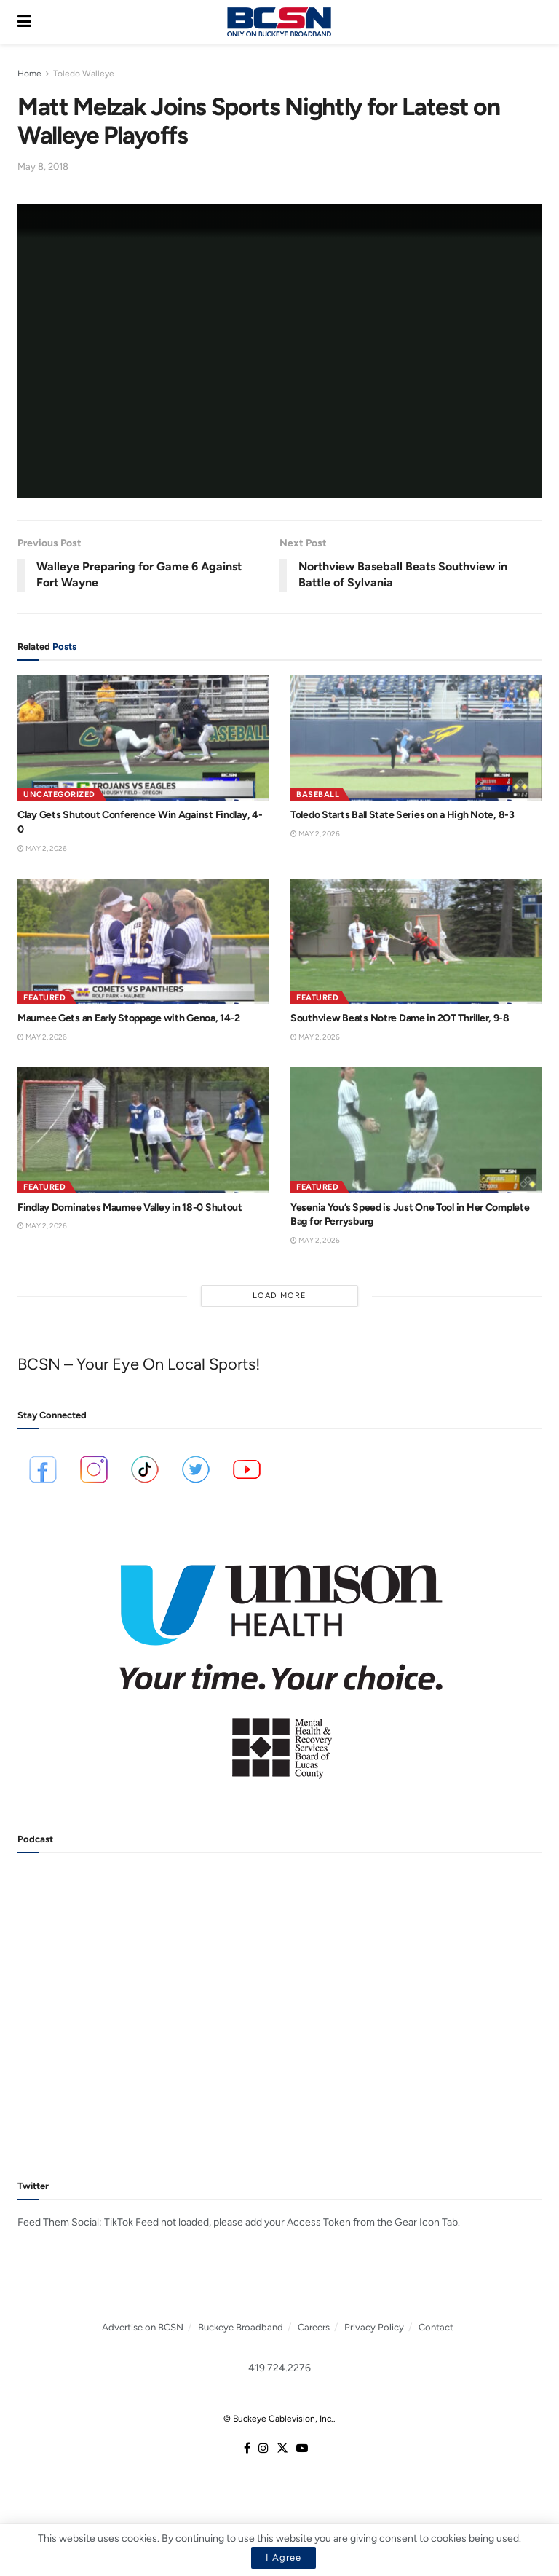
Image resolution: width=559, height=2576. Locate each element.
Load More (279, 1295)
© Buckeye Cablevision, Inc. (278, 2419)
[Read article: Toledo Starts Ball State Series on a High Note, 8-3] (416, 738)
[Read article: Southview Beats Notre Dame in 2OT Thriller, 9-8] (416, 942)
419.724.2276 (279, 2368)
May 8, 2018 (42, 166)
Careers (314, 2327)
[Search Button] (534, 22)
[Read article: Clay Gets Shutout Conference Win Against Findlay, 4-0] (143, 738)
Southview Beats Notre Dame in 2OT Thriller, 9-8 (400, 1018)
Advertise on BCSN (142, 2327)
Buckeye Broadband (240, 2327)
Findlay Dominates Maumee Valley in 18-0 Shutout (129, 1207)
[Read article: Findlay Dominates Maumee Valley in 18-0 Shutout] (143, 1130)
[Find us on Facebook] (247, 2448)
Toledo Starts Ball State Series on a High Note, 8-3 (402, 815)
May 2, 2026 (42, 848)
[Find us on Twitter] (282, 2448)
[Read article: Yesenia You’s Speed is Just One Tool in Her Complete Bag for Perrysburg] (416, 1130)
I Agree (283, 2557)
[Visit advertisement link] (279, 1661)
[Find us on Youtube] (302, 2448)
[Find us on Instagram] (263, 2448)
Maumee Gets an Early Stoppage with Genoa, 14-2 (128, 1018)
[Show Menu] (24, 22)
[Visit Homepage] (278, 21)
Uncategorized (59, 794)
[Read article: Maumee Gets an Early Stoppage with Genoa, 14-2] (143, 942)
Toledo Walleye (83, 73)
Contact (436, 2327)
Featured (44, 997)
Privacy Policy (374, 2327)
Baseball (317, 794)
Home (29, 73)
